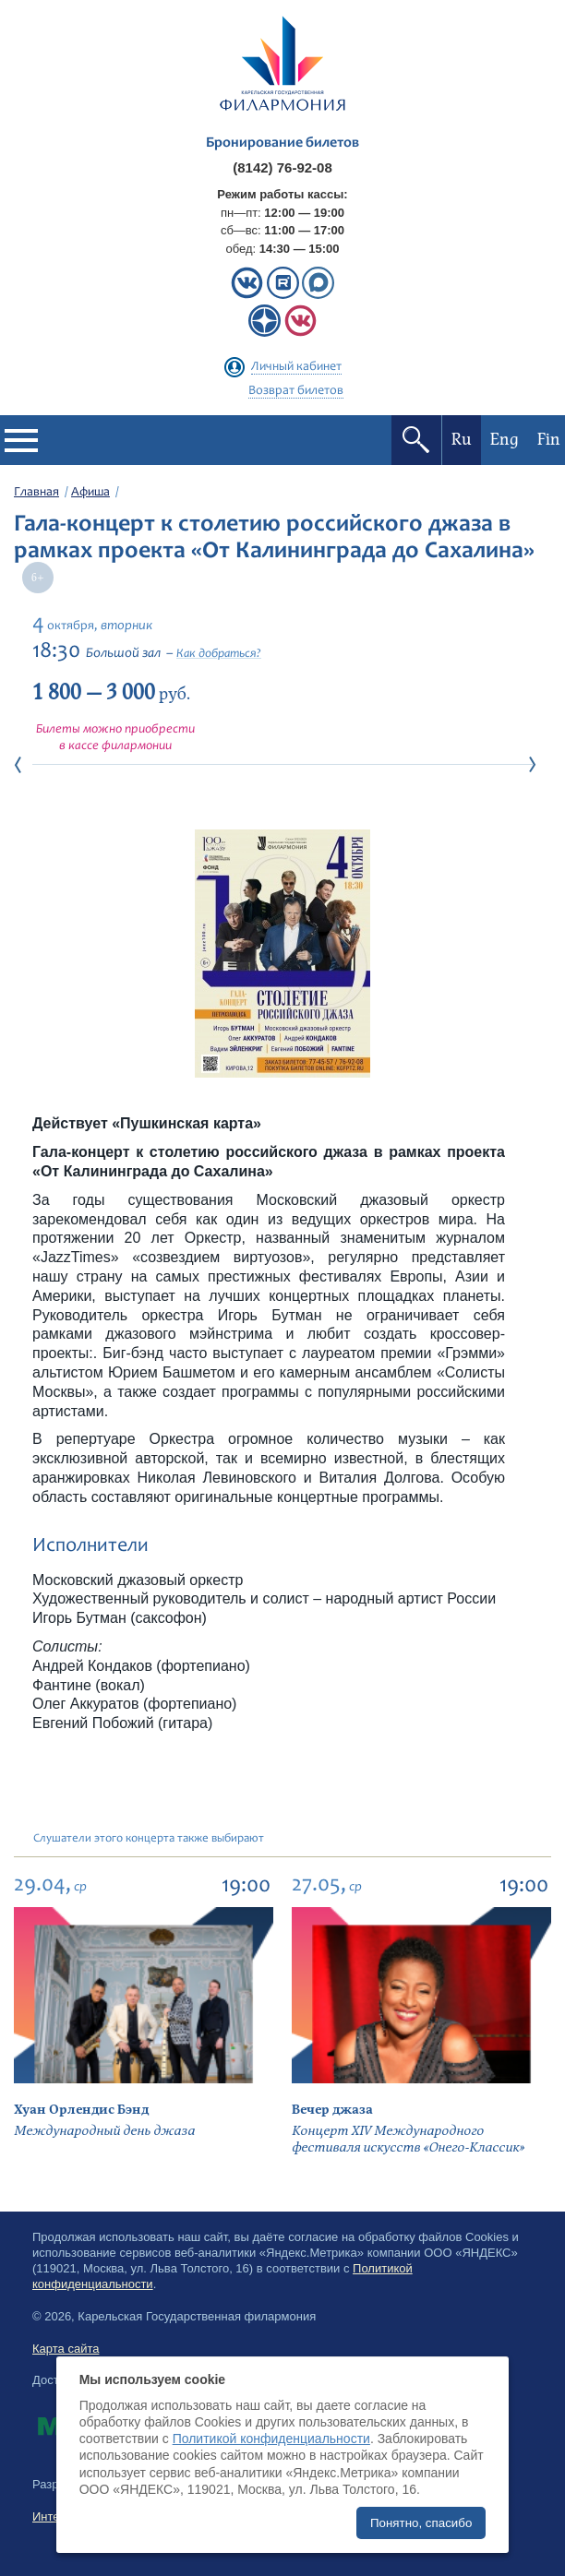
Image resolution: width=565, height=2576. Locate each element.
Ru (461, 439)
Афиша (90, 492)
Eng (504, 439)
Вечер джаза (332, 2109)
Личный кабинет (296, 367)
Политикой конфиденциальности (271, 2438)
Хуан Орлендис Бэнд (81, 2109)
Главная (36, 492)
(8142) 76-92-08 (282, 167)
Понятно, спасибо (421, 2523)
